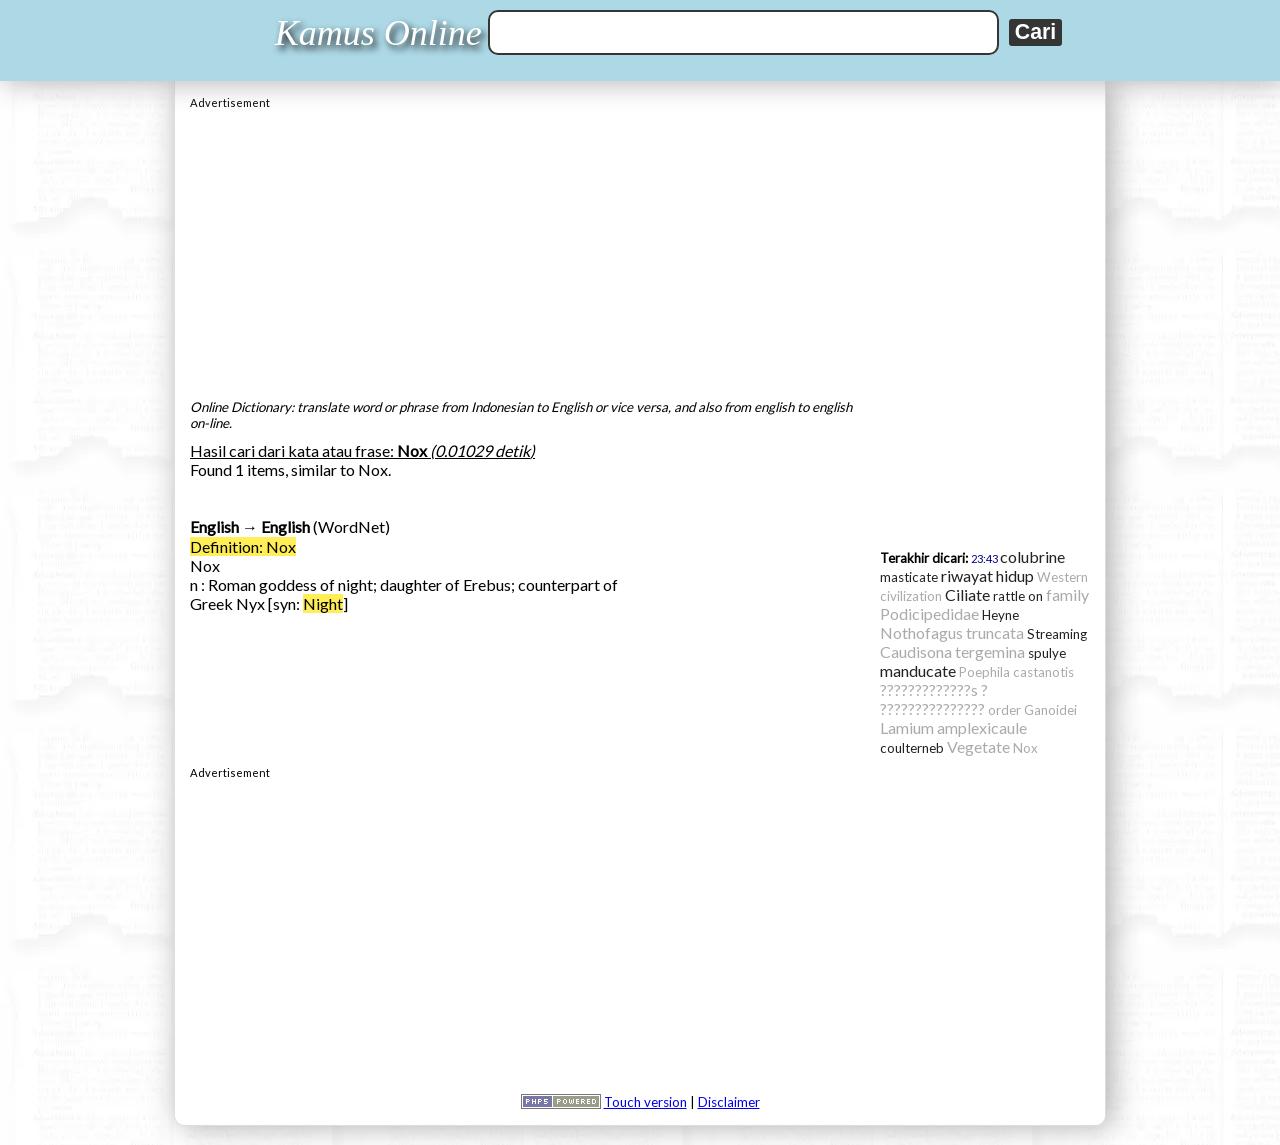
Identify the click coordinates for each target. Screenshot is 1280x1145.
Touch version (645, 1102)
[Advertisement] (640, 249)
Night (323, 603)
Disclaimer (729, 1102)
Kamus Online (378, 33)
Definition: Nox (243, 546)
